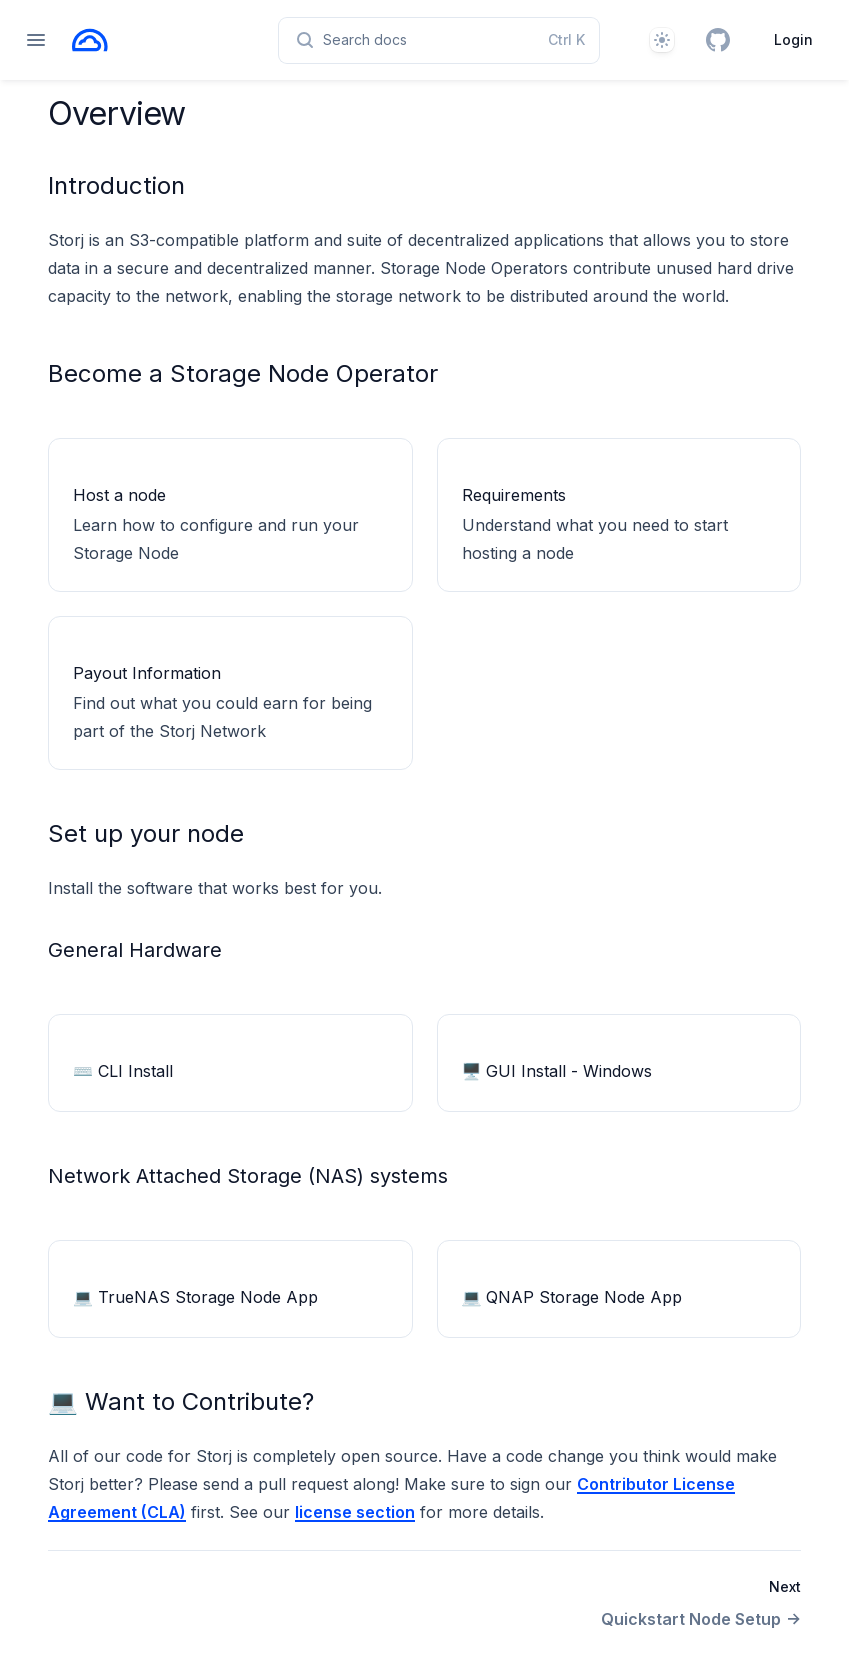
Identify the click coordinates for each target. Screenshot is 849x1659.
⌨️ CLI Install (123, 1071)
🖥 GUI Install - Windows (557, 1071)
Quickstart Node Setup (701, 1619)
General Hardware (135, 950)
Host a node (119, 495)
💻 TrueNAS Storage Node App (195, 1297)
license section (355, 1512)
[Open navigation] (36, 40)
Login (793, 39)
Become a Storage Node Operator (243, 373)
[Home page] (90, 40)
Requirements (514, 495)
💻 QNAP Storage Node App (572, 1297)
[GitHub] (718, 40)
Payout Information (147, 673)
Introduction (116, 185)
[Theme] (662, 40)
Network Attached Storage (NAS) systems (248, 1176)
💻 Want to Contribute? (181, 1401)
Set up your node (146, 833)
